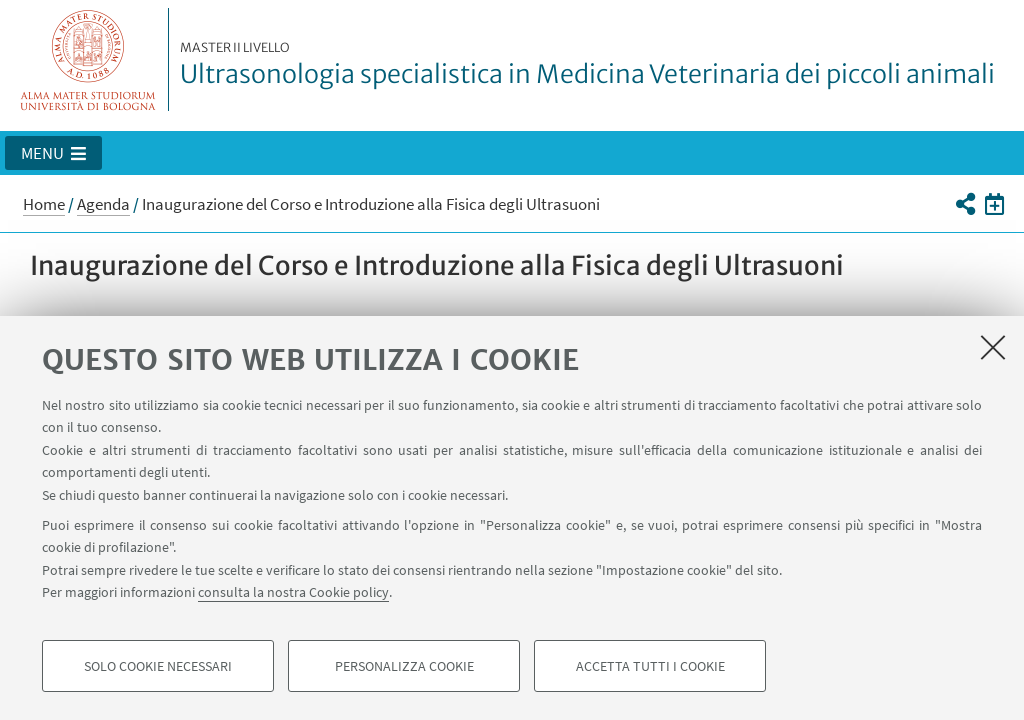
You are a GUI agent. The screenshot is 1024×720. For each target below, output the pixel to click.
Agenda (103, 204)
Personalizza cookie (404, 666)
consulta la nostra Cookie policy (293, 592)
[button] (53, 153)
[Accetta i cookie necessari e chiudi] (993, 347)
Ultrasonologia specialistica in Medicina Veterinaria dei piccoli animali (587, 65)
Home (44, 204)
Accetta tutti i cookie (650, 666)
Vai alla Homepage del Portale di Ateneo (88, 59)
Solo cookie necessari (158, 666)
